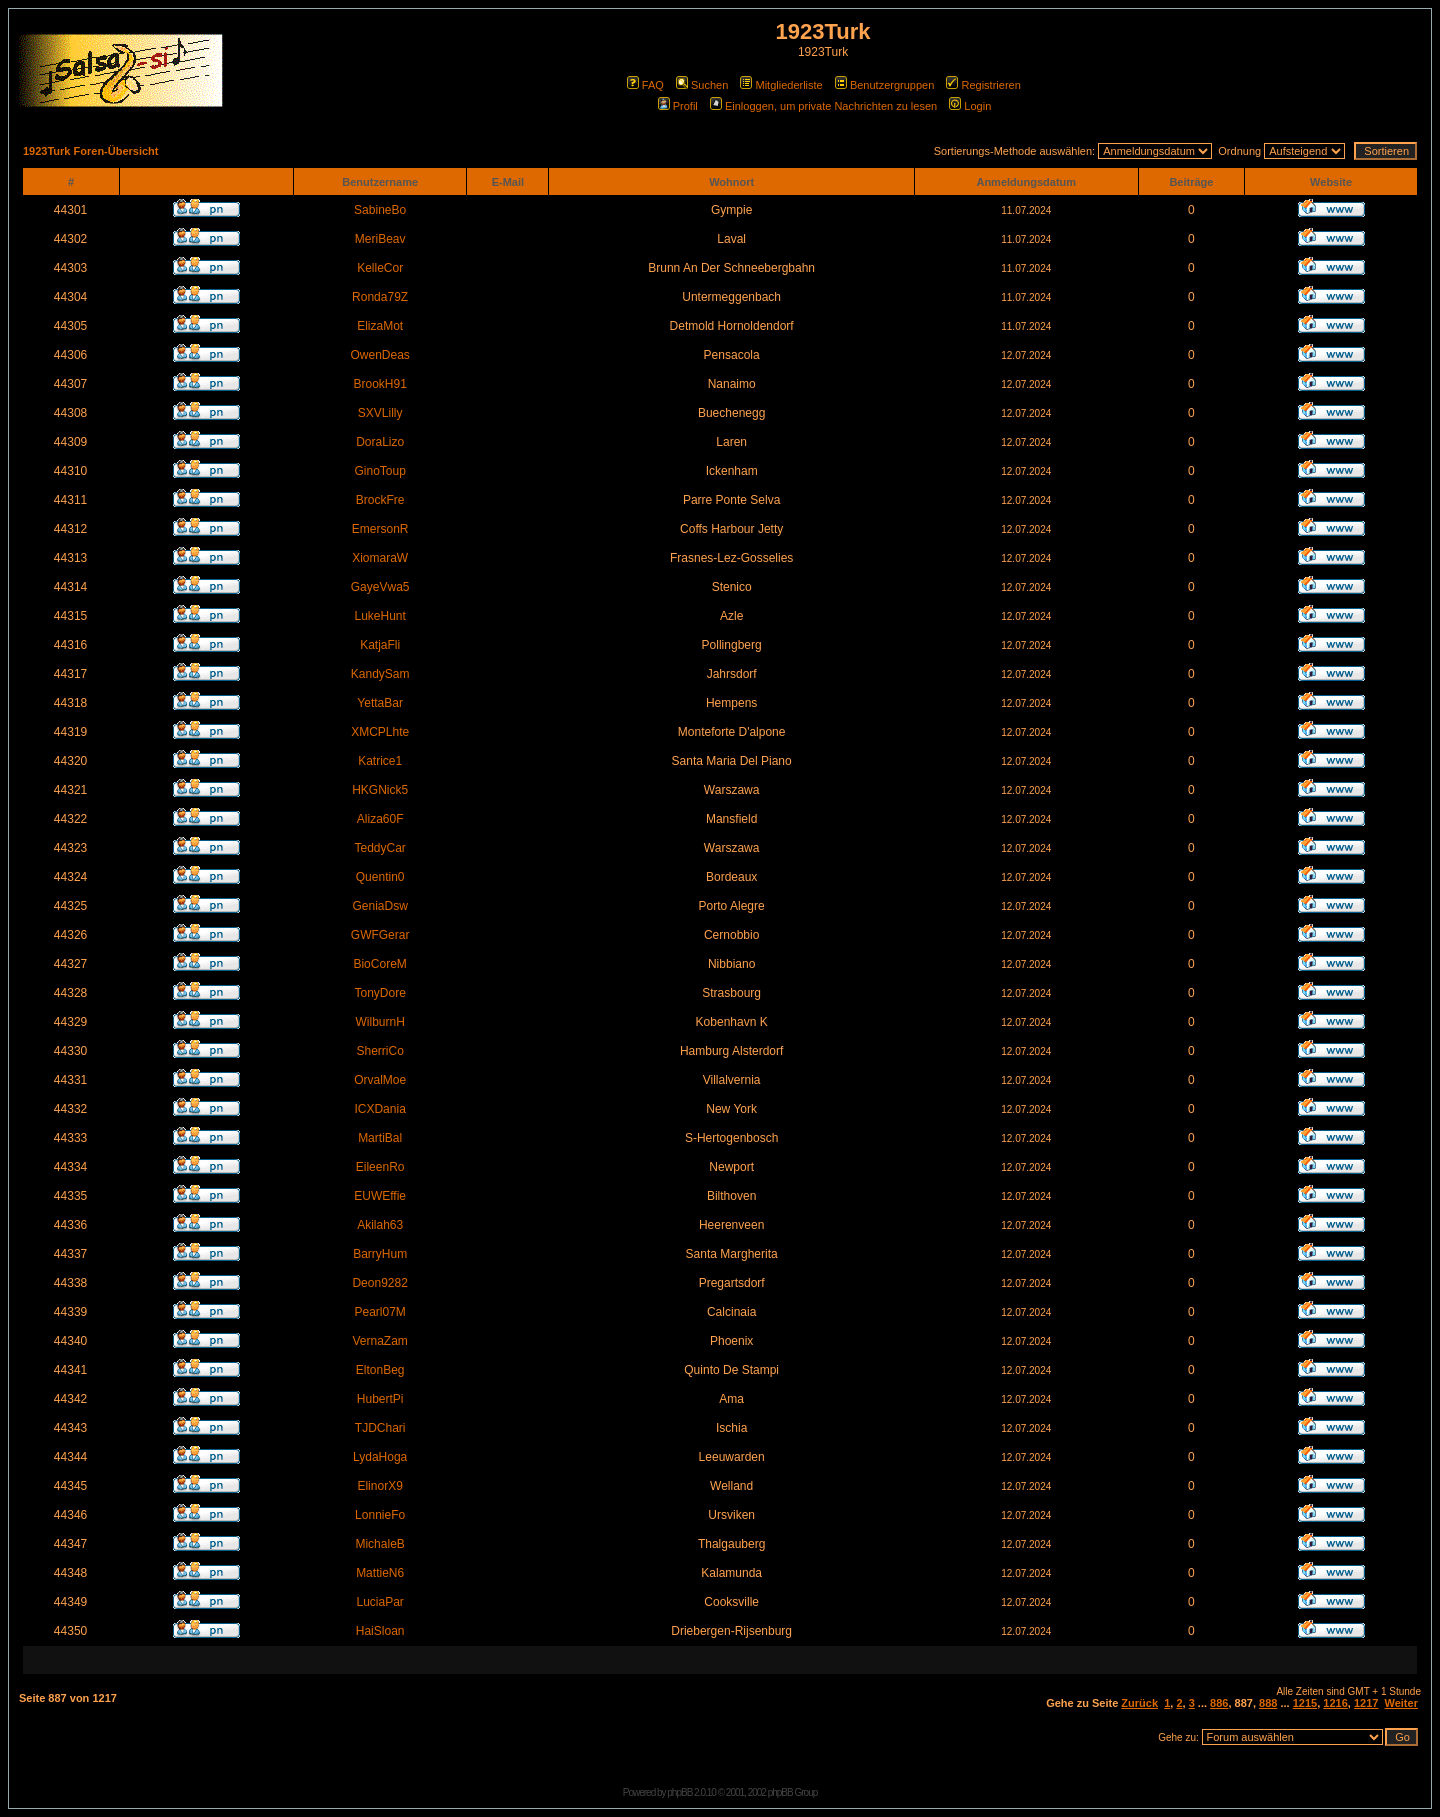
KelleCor (380, 268)
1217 (1366, 1703)
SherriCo (379, 1051)
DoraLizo (380, 442)
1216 (1335, 1703)
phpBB (679, 1792)
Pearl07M (379, 1312)
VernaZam (379, 1341)
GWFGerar (380, 935)
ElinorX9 (379, 1486)
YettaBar (380, 703)
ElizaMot (380, 326)
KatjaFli (380, 645)
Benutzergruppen (884, 85)
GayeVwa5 (380, 587)
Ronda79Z (380, 297)
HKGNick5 (380, 790)
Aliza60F (380, 819)
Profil (678, 106)
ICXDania (379, 1109)
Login (970, 106)
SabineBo (380, 210)
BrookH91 (379, 384)
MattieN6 (380, 1573)
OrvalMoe (380, 1080)
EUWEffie (380, 1196)
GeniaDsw (379, 906)
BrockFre (380, 500)
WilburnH (379, 1022)
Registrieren (983, 85)
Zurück (1139, 1703)
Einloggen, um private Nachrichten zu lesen (823, 106)
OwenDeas (379, 355)
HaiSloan (380, 1631)
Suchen (702, 85)
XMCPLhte (380, 732)
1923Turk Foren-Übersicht (91, 151)
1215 (1305, 1703)
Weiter (1401, 1703)
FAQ (645, 85)
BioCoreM (379, 964)
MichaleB (379, 1544)
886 (1219, 1703)
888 (1268, 1703)
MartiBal (380, 1138)
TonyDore (379, 993)
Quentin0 (380, 877)
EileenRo (380, 1167)
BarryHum (380, 1254)
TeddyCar (379, 848)
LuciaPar (379, 1602)
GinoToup (379, 471)
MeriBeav (380, 239)
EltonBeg (380, 1370)
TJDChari (380, 1428)
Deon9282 (379, 1283)
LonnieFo (380, 1515)
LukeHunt (379, 616)
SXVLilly (380, 413)
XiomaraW (380, 558)
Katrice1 (380, 761)
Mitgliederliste (781, 85)
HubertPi (380, 1399)
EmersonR (380, 529)
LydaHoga (380, 1457)
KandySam (380, 674)
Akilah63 (380, 1225)
